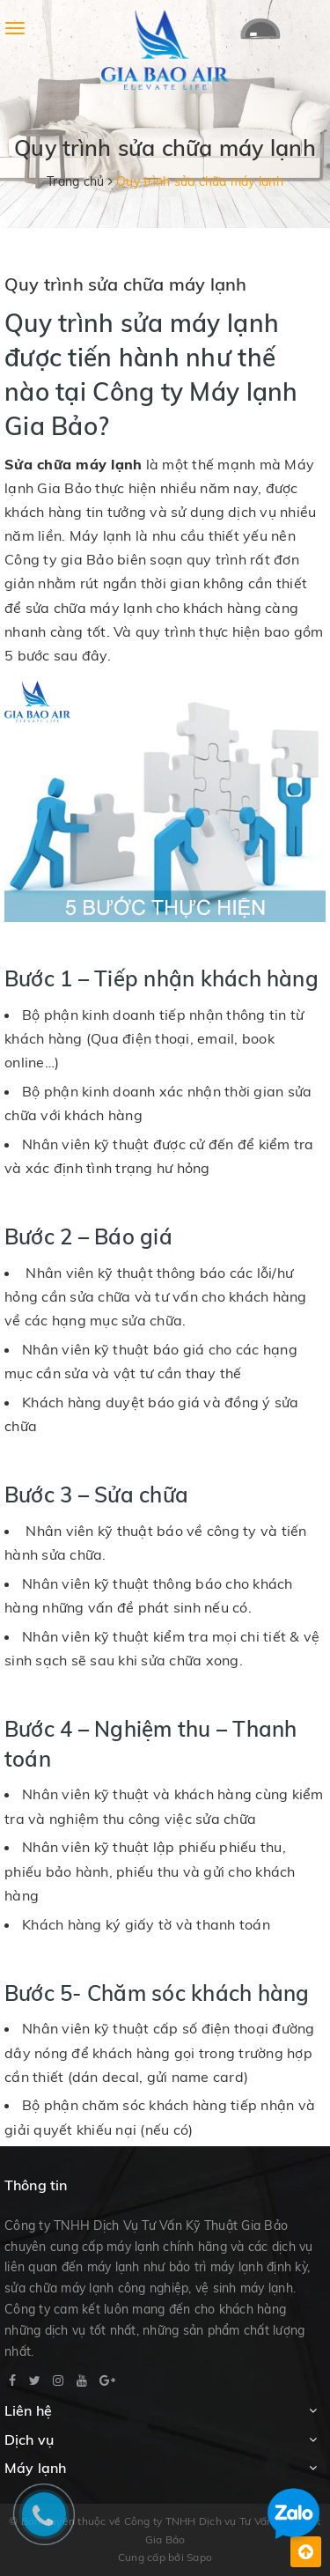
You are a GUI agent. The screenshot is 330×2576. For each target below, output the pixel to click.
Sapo (199, 2557)
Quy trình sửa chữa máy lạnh (125, 284)
